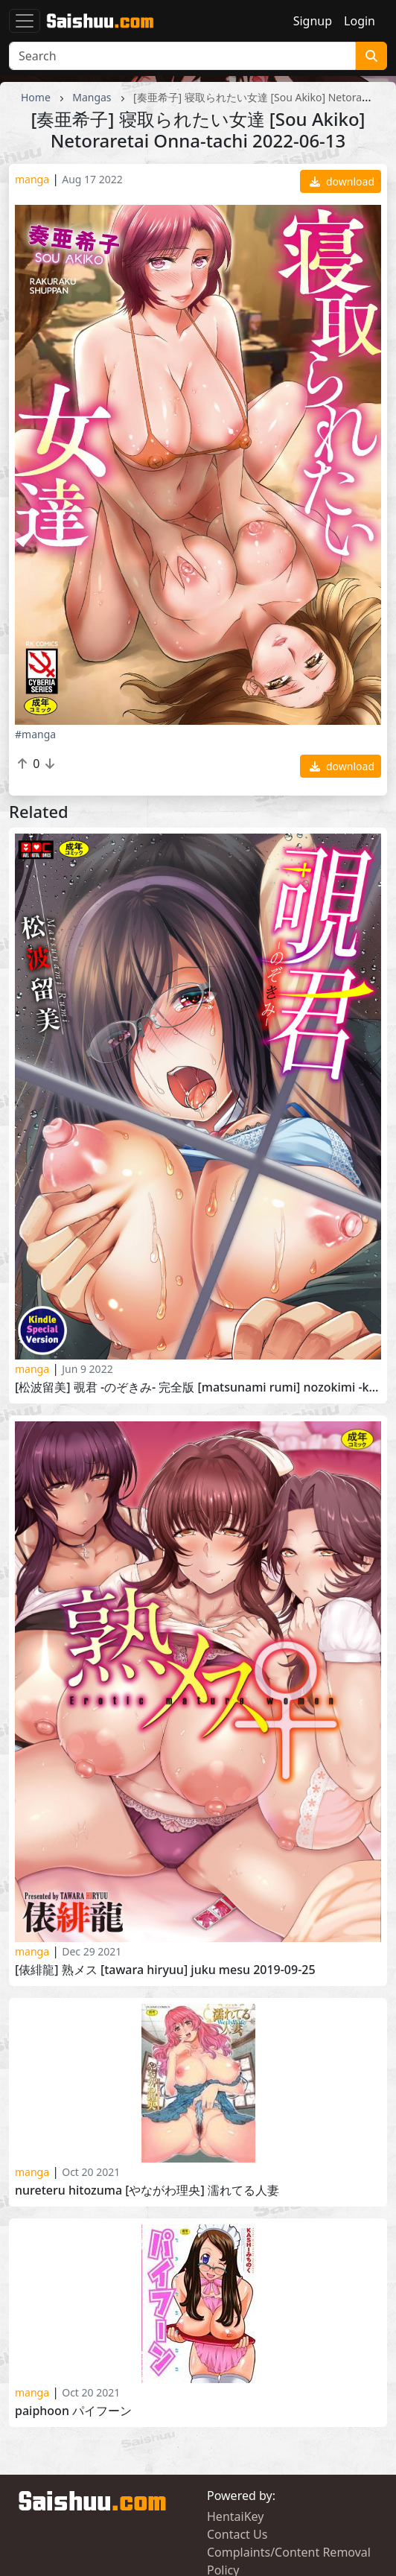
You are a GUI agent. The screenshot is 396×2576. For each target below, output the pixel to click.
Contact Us (237, 2393)
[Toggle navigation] (24, 21)
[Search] (182, 56)
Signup (312, 21)
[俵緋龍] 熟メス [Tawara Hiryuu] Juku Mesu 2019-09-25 (165, 1970)
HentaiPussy (52, 2480)
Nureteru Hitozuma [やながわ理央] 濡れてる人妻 (147, 2190)
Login (359, 21)
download (342, 181)
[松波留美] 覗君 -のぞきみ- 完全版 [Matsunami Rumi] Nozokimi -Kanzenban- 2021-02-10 (198, 1387)
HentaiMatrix (243, 2498)
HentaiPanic (51, 2498)
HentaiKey (235, 2375)
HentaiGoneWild (252, 2480)
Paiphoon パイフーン (73, 2270)
